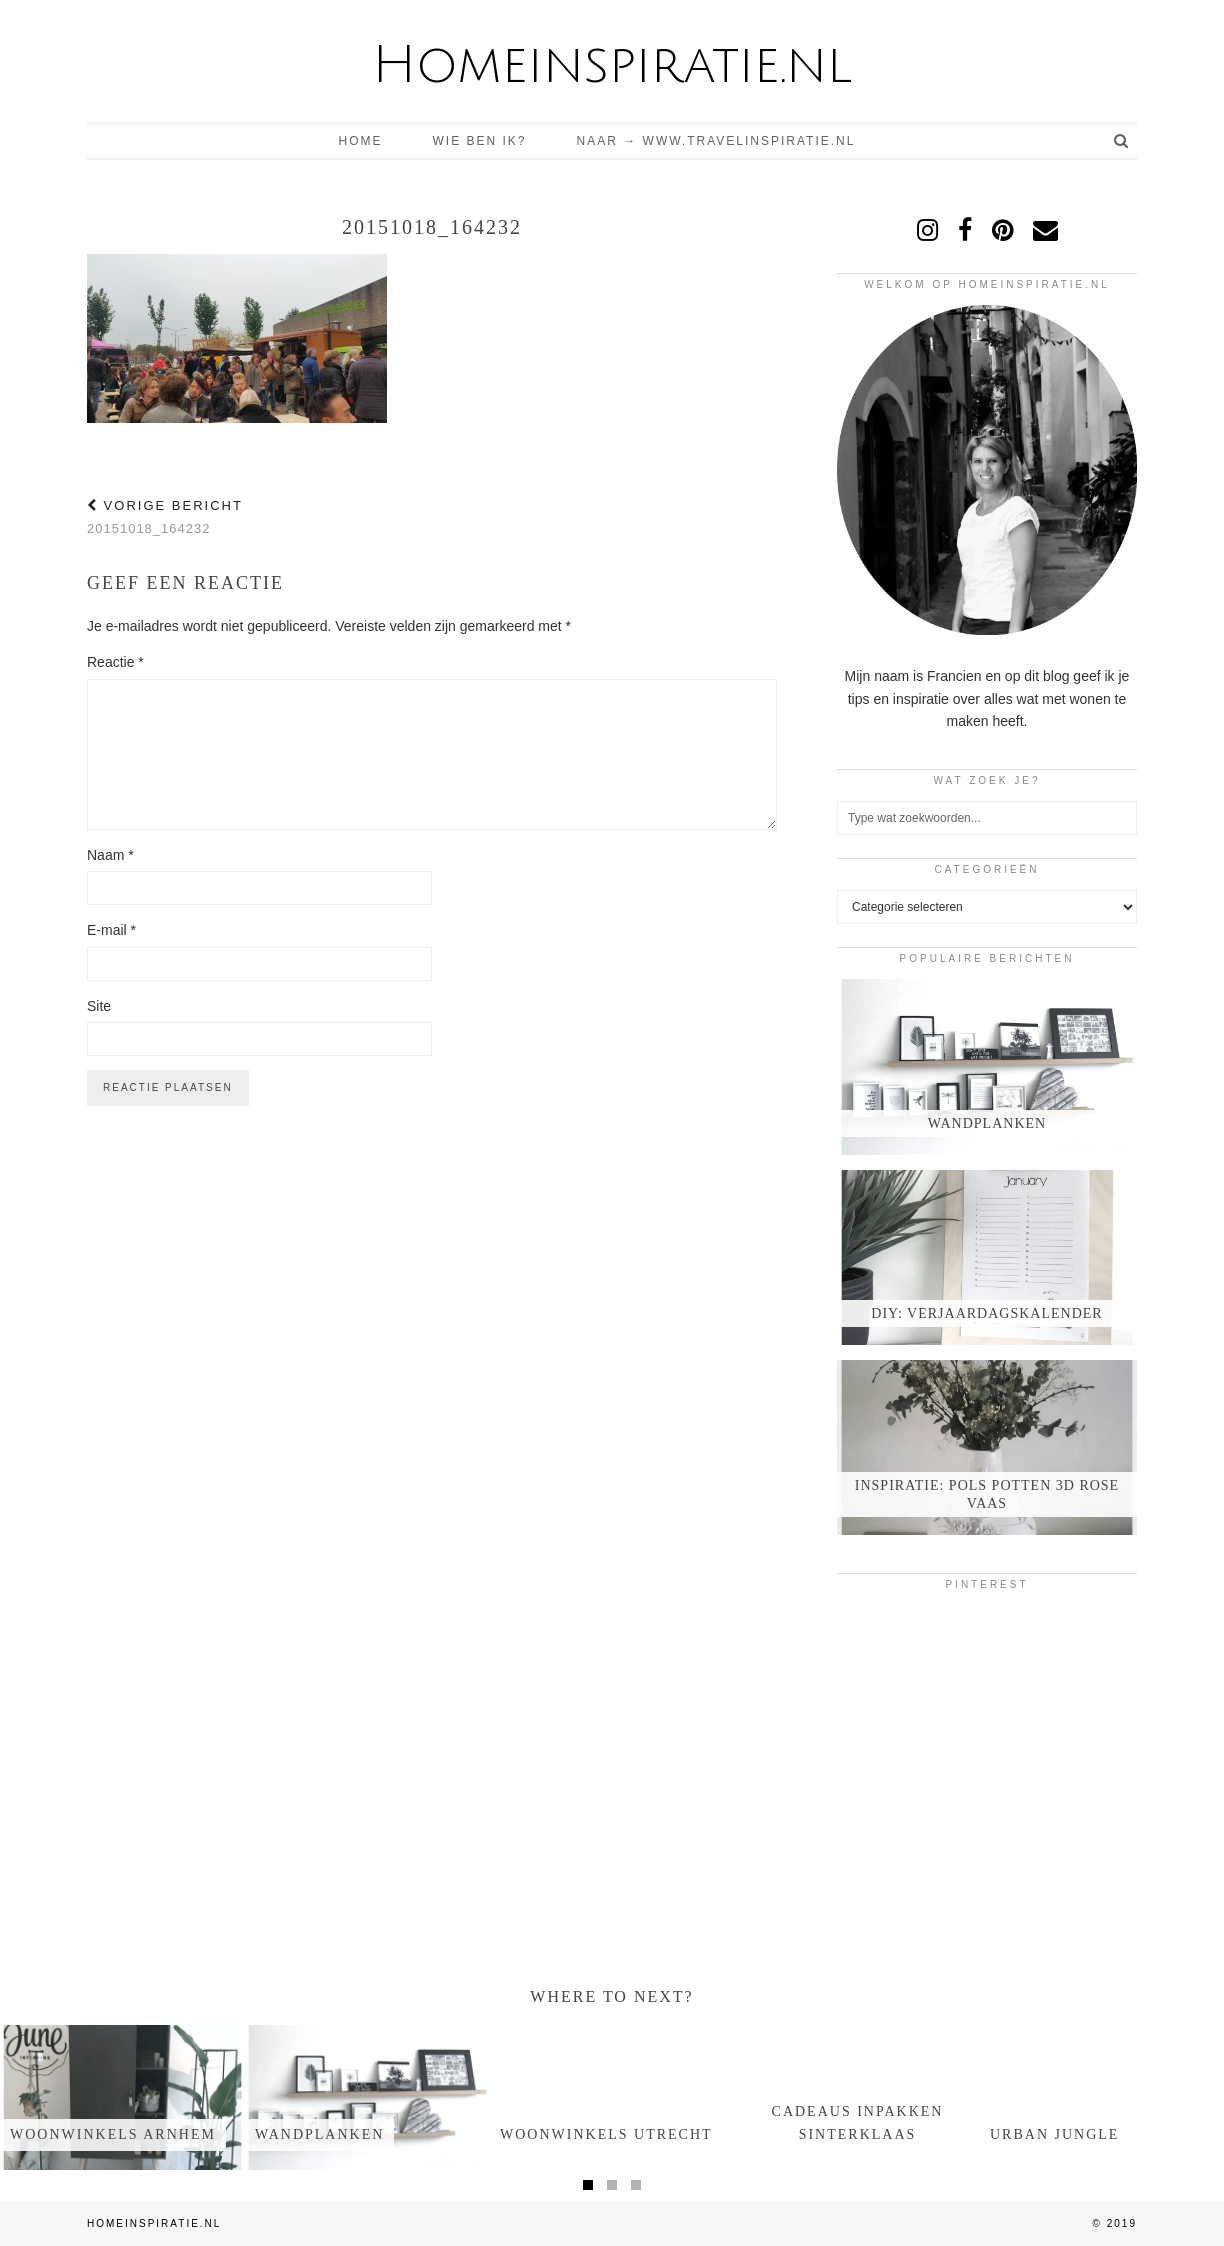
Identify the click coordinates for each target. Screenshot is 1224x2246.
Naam (110, 855)
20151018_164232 (165, 517)
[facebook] (965, 230)
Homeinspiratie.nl (612, 65)
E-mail (111, 930)
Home (361, 141)
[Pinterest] (887, 1655)
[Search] (1122, 141)
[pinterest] (1002, 230)
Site (99, 1006)
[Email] (1045, 230)
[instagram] (927, 230)
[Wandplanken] (987, 1066)
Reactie (115, 662)
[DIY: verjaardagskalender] (987, 1257)
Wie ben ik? (480, 141)
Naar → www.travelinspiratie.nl (716, 141)
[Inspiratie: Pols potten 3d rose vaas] (987, 1447)
